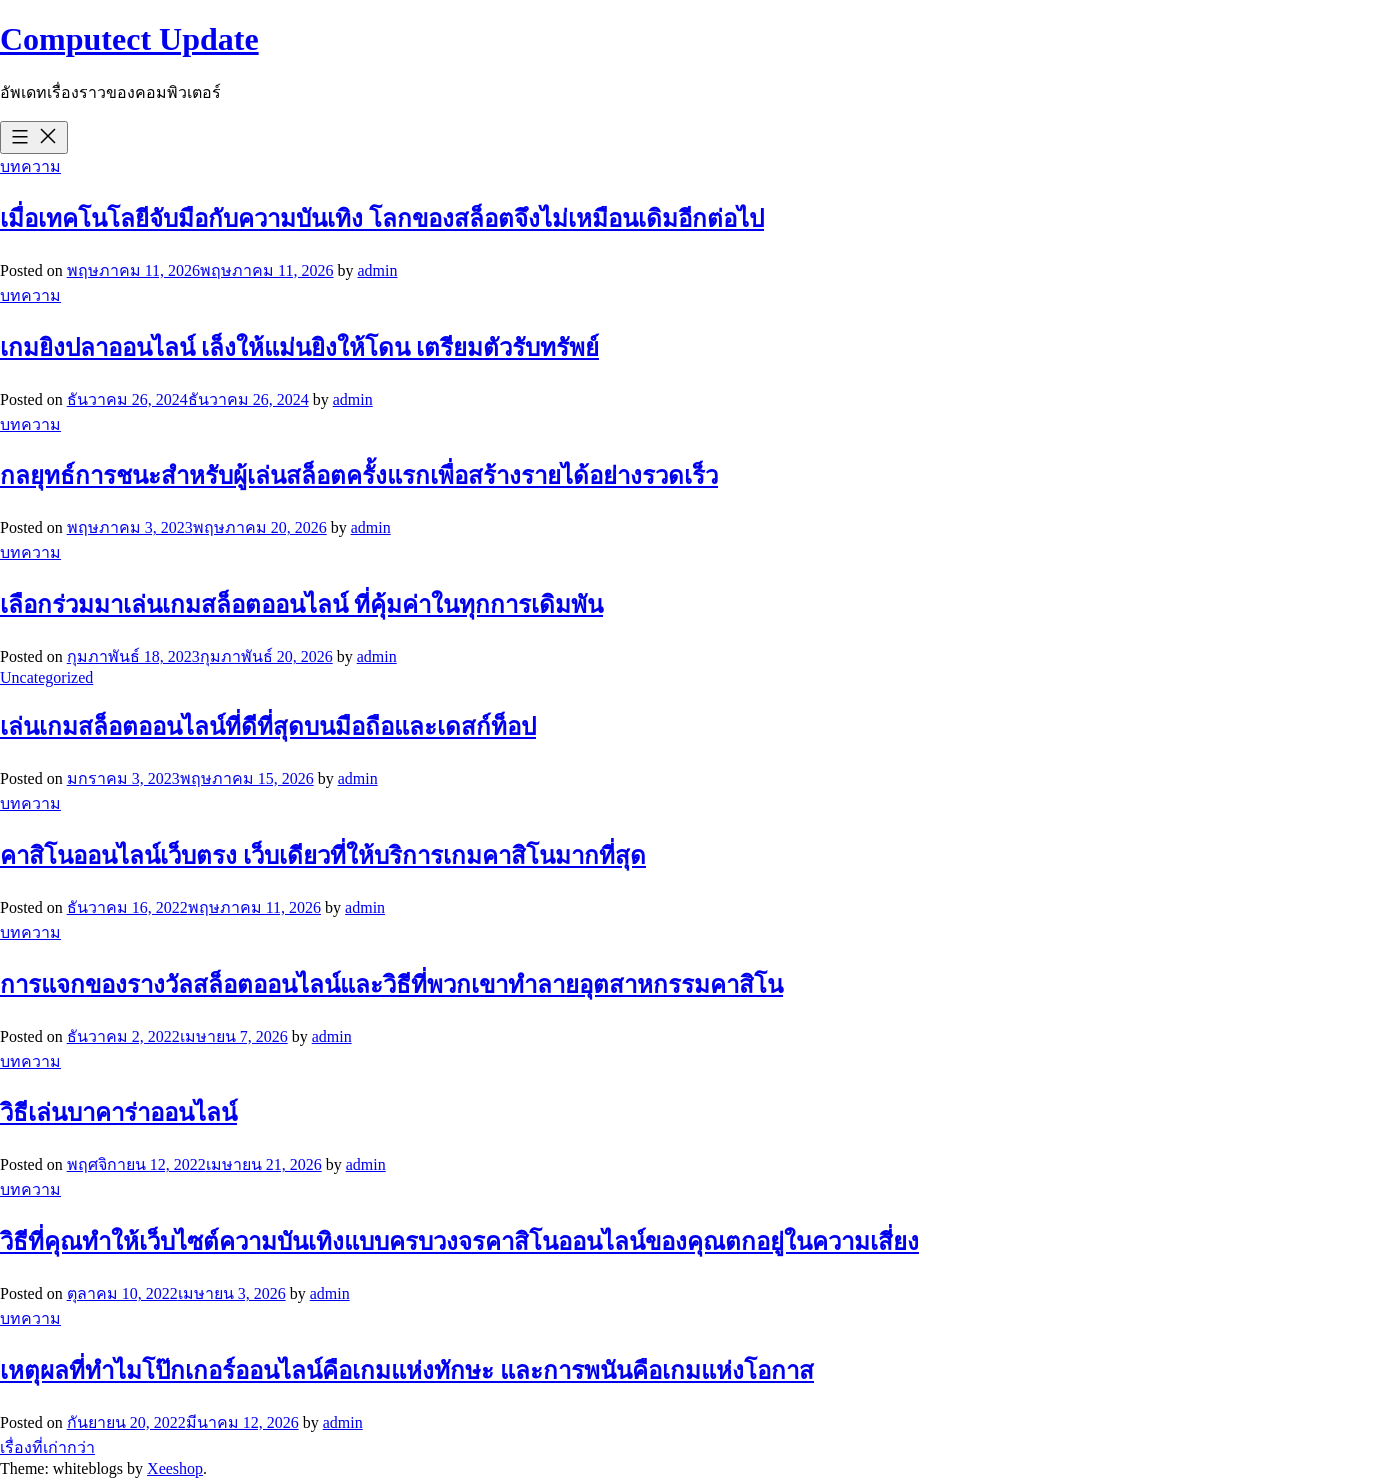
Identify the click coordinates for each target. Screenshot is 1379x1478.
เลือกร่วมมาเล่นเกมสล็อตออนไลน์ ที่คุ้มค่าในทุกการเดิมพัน (301, 605)
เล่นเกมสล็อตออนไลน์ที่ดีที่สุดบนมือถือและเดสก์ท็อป (268, 727)
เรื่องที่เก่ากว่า (47, 1447)
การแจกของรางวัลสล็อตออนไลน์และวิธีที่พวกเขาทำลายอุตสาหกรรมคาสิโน (391, 985)
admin (377, 270)
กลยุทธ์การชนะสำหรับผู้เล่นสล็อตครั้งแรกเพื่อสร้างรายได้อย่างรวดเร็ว (359, 476)
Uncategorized (46, 677)
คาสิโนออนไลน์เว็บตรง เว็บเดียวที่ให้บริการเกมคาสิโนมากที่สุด (323, 856)
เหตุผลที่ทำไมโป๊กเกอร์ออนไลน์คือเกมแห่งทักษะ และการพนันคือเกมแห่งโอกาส (407, 1371)
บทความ (30, 166)
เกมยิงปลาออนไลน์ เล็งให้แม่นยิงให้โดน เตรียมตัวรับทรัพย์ (299, 348)
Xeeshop (175, 1468)
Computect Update (129, 39)
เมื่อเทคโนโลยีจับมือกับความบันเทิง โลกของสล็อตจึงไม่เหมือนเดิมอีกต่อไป (382, 219)
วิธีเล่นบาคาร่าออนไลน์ (118, 1113)
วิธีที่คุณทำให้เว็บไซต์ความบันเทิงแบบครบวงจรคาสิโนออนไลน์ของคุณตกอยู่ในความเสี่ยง (459, 1242)
